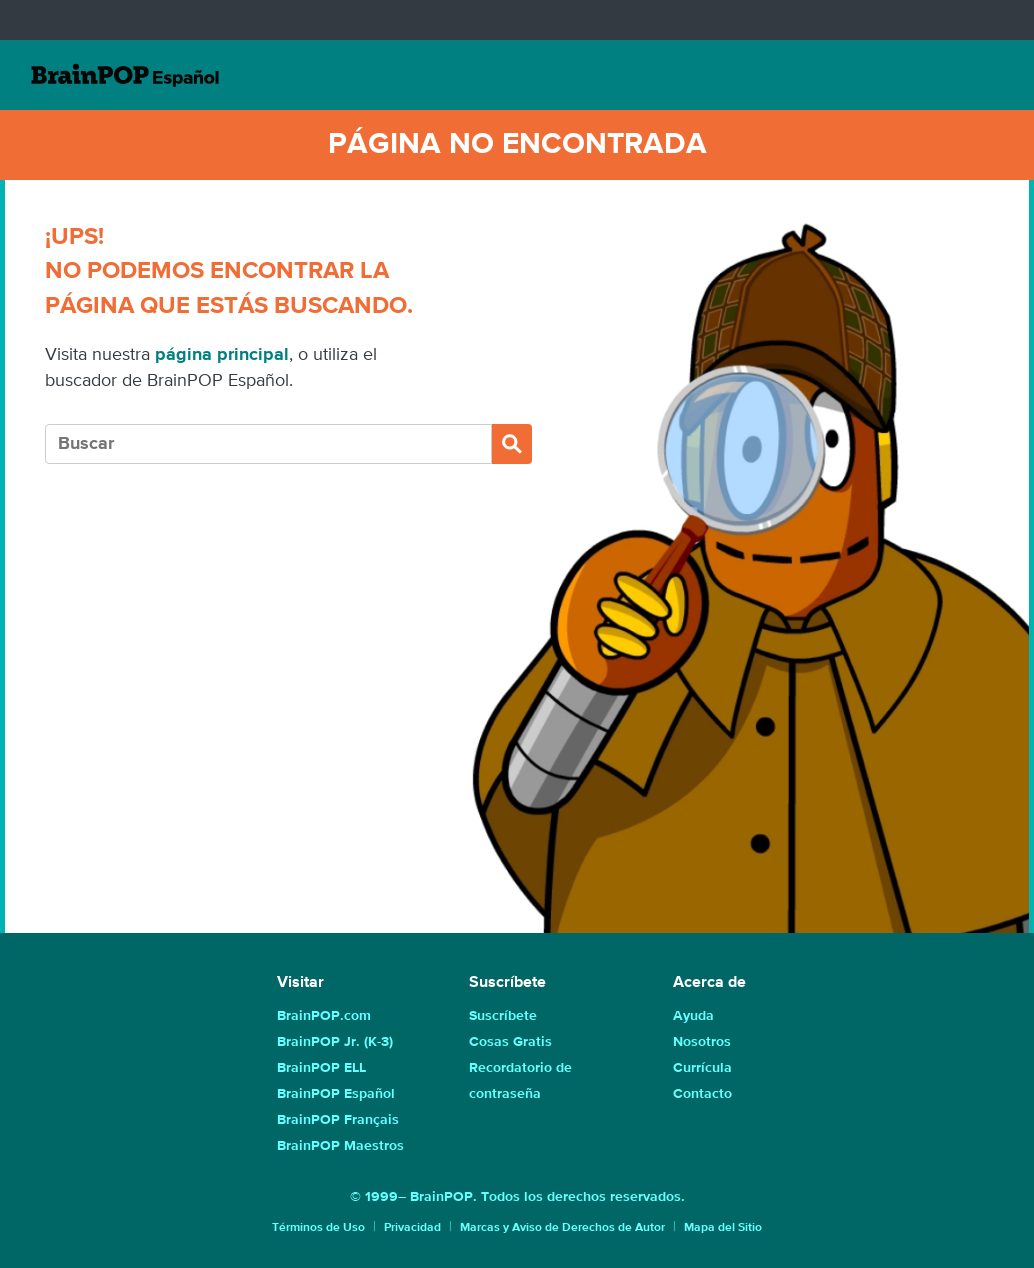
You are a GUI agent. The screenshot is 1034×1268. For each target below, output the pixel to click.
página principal (222, 355)
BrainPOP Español (336, 1094)
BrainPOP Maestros (340, 1146)
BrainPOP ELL (321, 1068)
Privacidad (412, 1228)
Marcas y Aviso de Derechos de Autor (562, 1228)
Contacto (702, 1094)
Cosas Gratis (510, 1042)
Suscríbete (503, 1016)
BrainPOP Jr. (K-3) (335, 1042)
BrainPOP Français (338, 1120)
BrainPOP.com (324, 1016)
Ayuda (693, 1016)
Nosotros (702, 1042)
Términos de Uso (318, 1228)
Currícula (702, 1068)
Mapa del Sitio (723, 1228)
